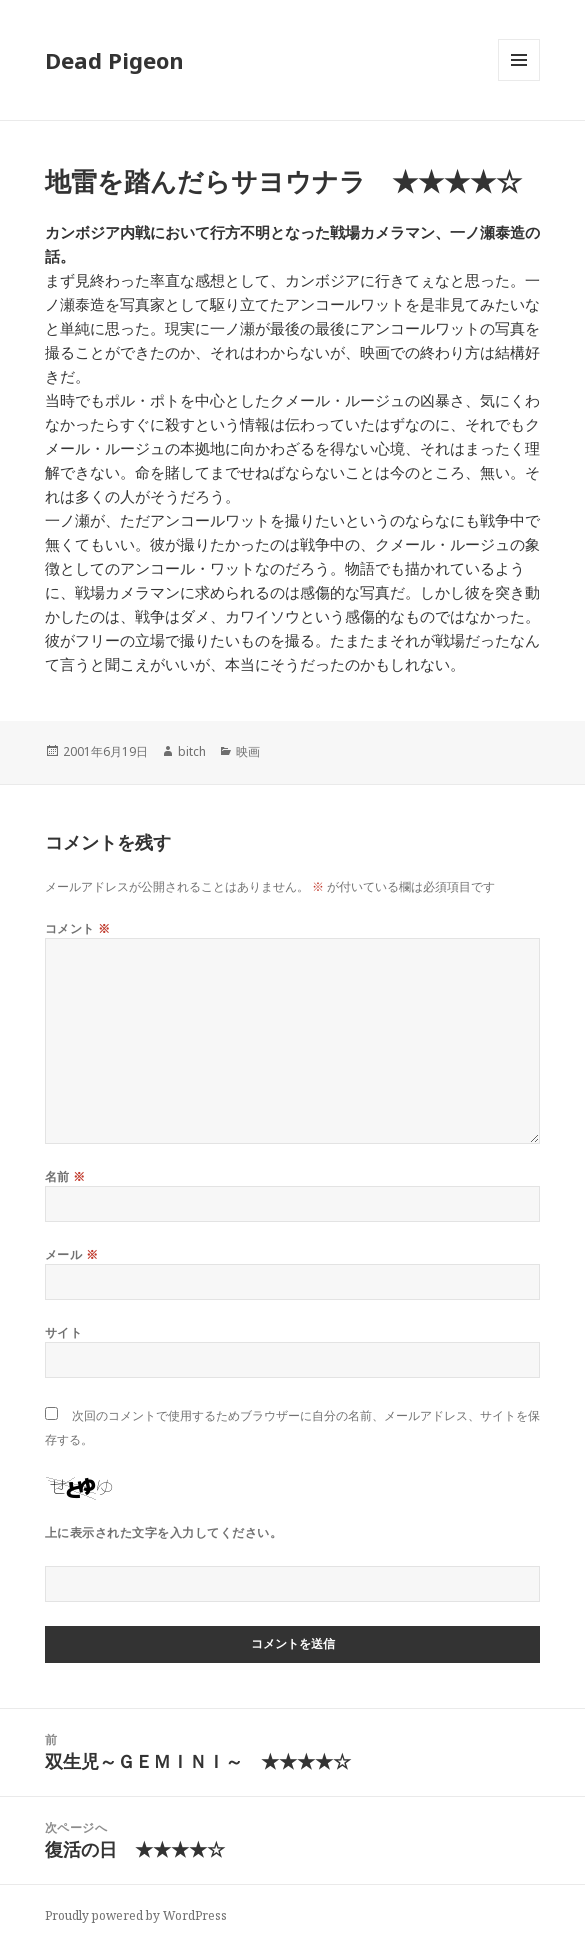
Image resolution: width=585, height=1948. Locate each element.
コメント (78, 928)
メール (71, 1254)
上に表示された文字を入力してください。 (163, 1532)
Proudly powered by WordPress (136, 1915)
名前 (65, 1176)
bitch (192, 751)
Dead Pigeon (114, 60)
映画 (248, 751)
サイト (63, 1332)
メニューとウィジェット (519, 80)
